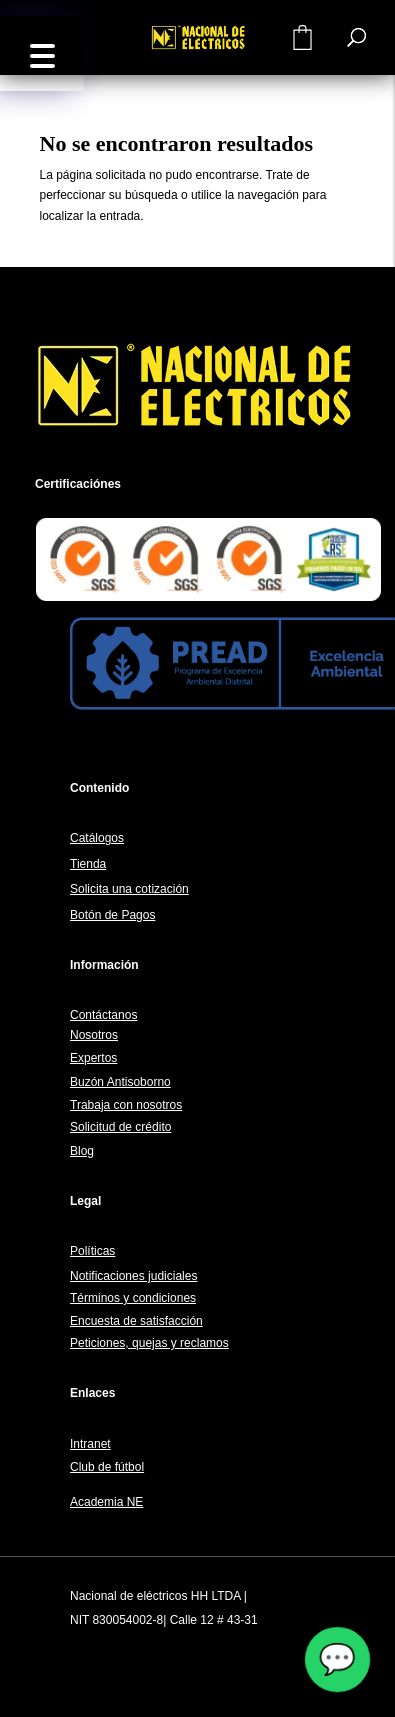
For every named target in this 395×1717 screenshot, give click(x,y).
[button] (42, 53)
